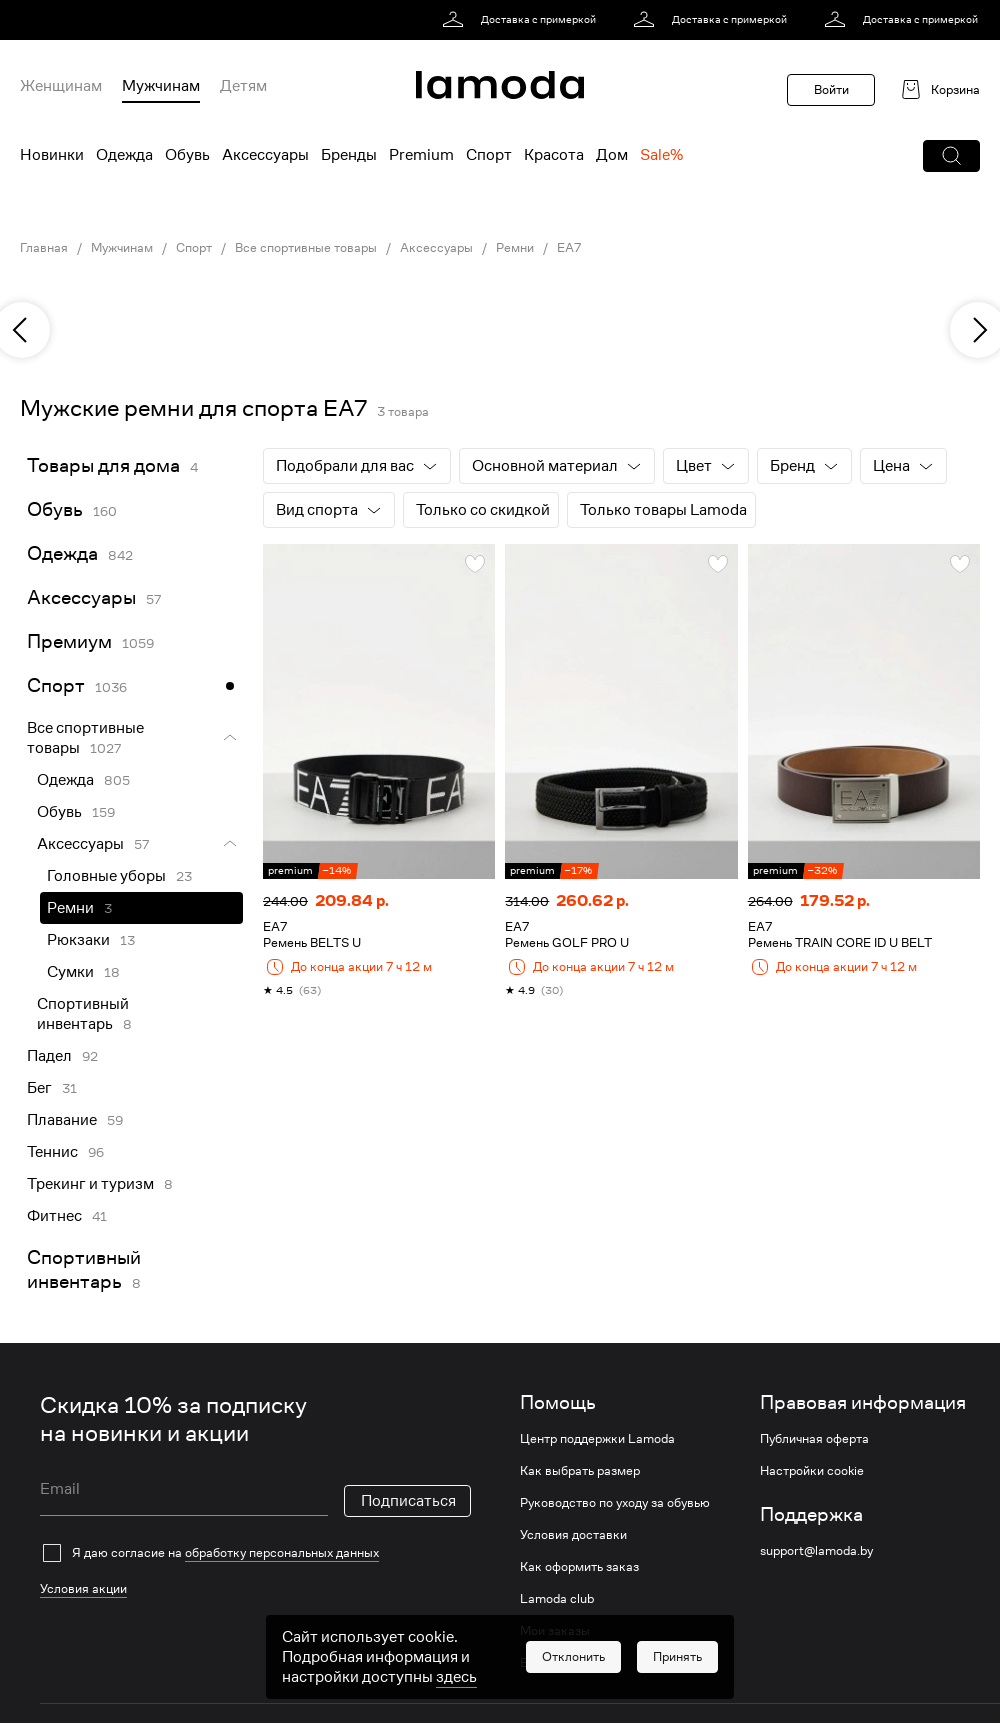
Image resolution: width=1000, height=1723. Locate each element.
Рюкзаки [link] (78, 940)
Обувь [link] (55, 509)
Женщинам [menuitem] (61, 86)
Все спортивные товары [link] (306, 248)
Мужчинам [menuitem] (161, 86)
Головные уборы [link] (106, 876)
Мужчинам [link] (122, 248)
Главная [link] (44, 248)
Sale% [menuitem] (661, 155)
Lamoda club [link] (557, 1599)
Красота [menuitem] (554, 155)
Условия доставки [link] (573, 1535)
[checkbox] (255, 1553)
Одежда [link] (62, 553)
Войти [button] (831, 89)
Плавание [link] (62, 1120)
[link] (522, 20)
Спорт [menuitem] (489, 155)
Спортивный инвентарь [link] (83, 1014)
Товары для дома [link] (103, 465)
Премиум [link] (69, 641)
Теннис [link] (52, 1152)
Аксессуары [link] (436, 248)
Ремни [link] (515, 248)
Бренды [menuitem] (349, 155)
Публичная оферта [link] (814, 1439)
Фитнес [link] (54, 1216)
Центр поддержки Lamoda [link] (597, 1439)
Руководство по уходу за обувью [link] (615, 1503)
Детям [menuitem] (243, 86)
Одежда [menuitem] (124, 155)
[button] (951, 156)
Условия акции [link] (83, 1588)
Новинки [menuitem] (52, 155)
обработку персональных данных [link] (282, 1552)
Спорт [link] (194, 248)
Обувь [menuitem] (187, 155)
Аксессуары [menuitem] (265, 155)
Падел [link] (49, 1056)
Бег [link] (39, 1088)
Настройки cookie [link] (812, 1471)
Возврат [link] (544, 1663)
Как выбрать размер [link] (580, 1471)
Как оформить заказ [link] (579, 1567)
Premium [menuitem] (421, 155)
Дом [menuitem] (612, 155)
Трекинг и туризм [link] (90, 1184)
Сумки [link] (70, 972)
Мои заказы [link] (555, 1631)
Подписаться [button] (408, 1501)
